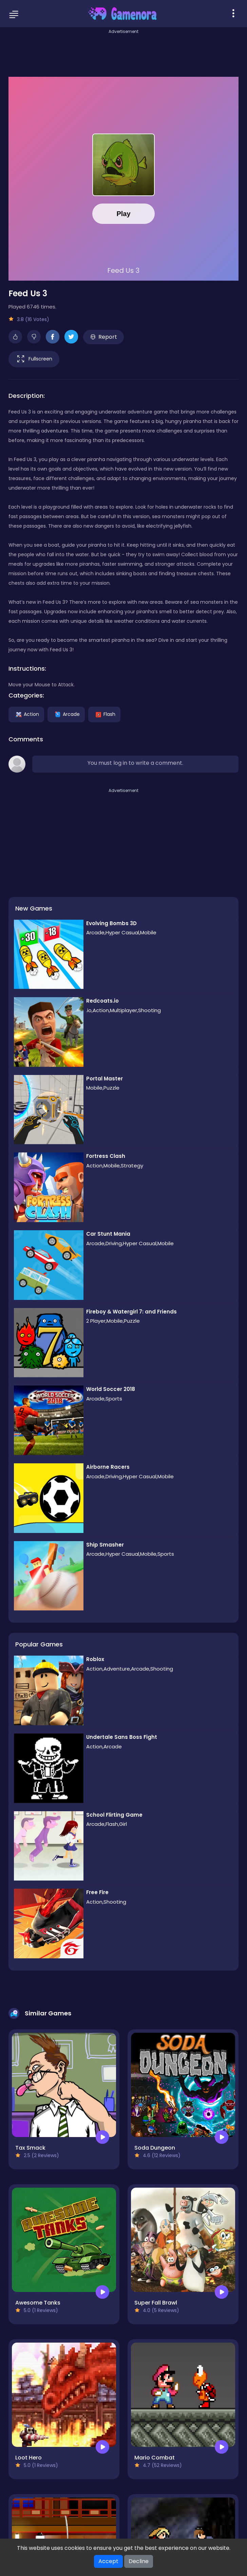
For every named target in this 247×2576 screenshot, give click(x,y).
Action (26, 713)
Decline (139, 2561)
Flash (104, 713)
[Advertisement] (123, 50)
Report (103, 337)
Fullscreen (34, 359)
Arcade (66, 713)
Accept (108, 2561)
